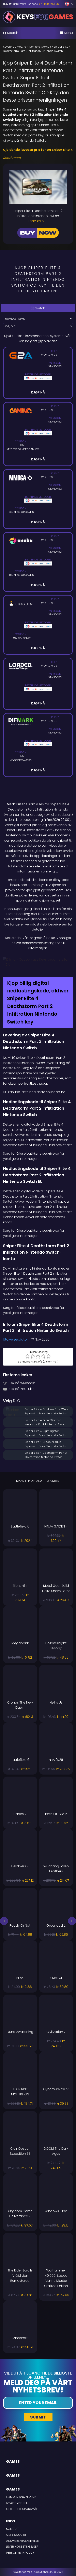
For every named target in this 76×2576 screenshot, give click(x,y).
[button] (4, 1921)
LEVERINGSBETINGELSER (22, 2546)
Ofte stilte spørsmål (21, 2509)
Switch (38, 308)
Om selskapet (16, 2534)
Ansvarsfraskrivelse (22, 2540)
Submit (38, 2417)
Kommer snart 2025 (21, 2497)
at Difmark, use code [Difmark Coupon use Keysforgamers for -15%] (31, 4)
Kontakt (12, 2528)
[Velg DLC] (38, 326)
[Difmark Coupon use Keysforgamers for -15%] (38, 962)
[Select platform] (38, 319)
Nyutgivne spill (17, 2503)
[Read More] (38, 158)
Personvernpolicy (20, 2552)
